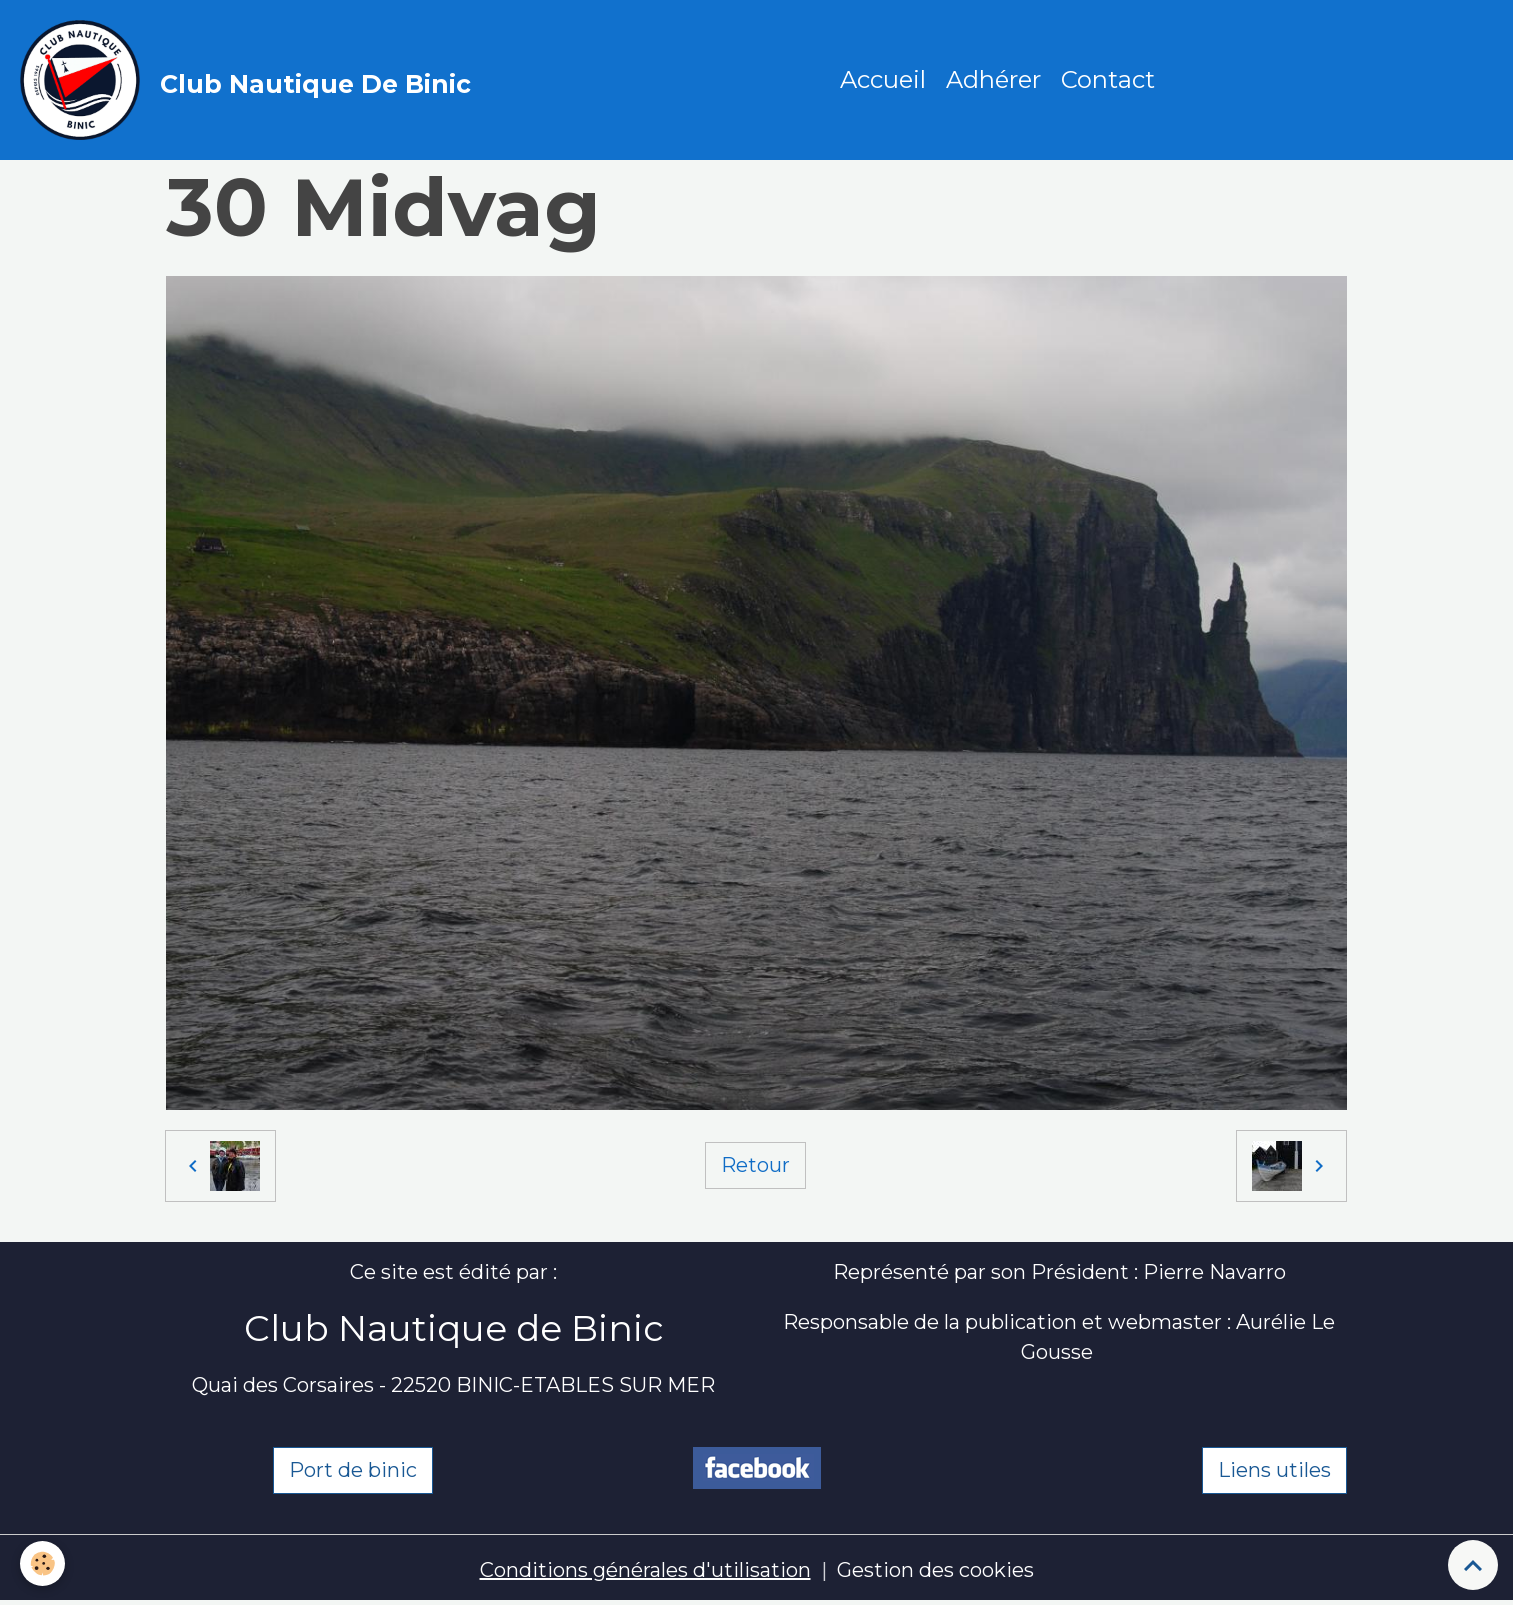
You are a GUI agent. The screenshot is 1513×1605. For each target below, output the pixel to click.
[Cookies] (42, 1563)
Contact (1108, 79)
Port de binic (353, 1470)
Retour (755, 1165)
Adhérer (993, 79)
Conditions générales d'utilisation (645, 1570)
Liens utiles (1274, 1470)
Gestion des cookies (935, 1570)
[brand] (250, 80)
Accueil (883, 79)
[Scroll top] (1473, 1565)
